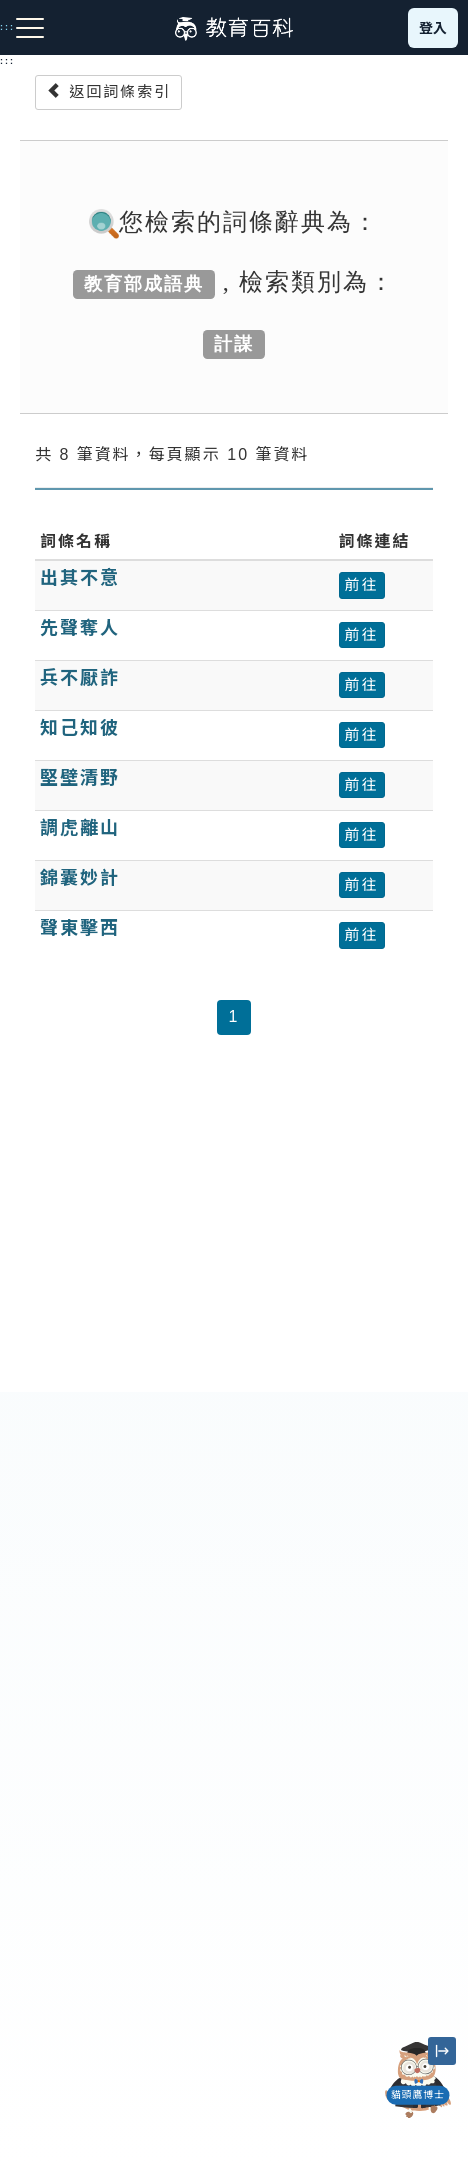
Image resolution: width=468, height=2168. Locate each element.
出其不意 (80, 578)
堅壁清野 (80, 778)
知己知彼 (80, 728)
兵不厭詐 (80, 678)
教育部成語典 (144, 284)
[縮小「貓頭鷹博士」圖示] (442, 2051)
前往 (362, 584)
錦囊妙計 (80, 878)
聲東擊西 (80, 928)
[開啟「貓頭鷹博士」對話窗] (418, 2080)
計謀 (234, 344)
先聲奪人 (80, 628)
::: (7, 61)
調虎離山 (80, 828)
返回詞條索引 (108, 91)
